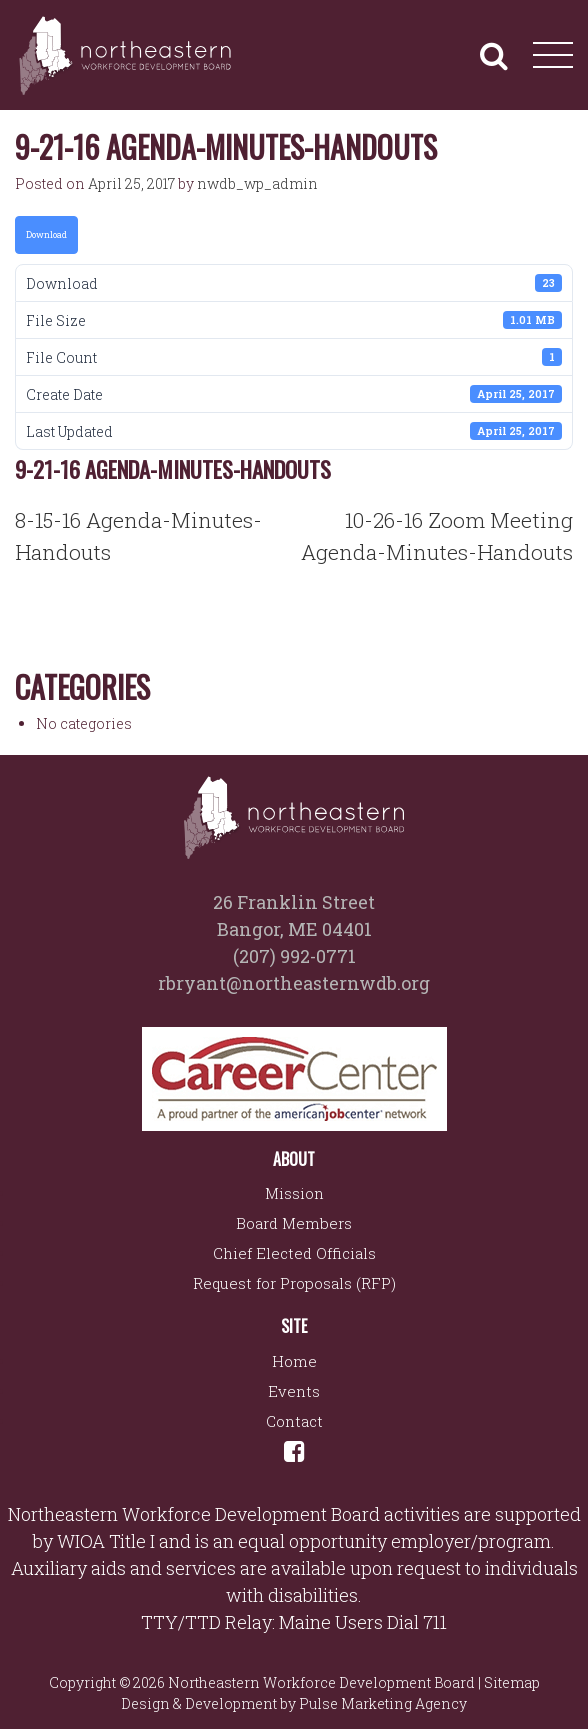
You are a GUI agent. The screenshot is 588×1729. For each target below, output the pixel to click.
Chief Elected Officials (294, 1253)
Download (46, 234)
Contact (294, 1421)
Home (294, 1361)
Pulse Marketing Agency (383, 1703)
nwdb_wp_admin (257, 183)
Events (294, 1391)
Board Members (294, 1223)
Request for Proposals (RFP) (294, 1283)
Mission (294, 1193)
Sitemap (512, 1682)
